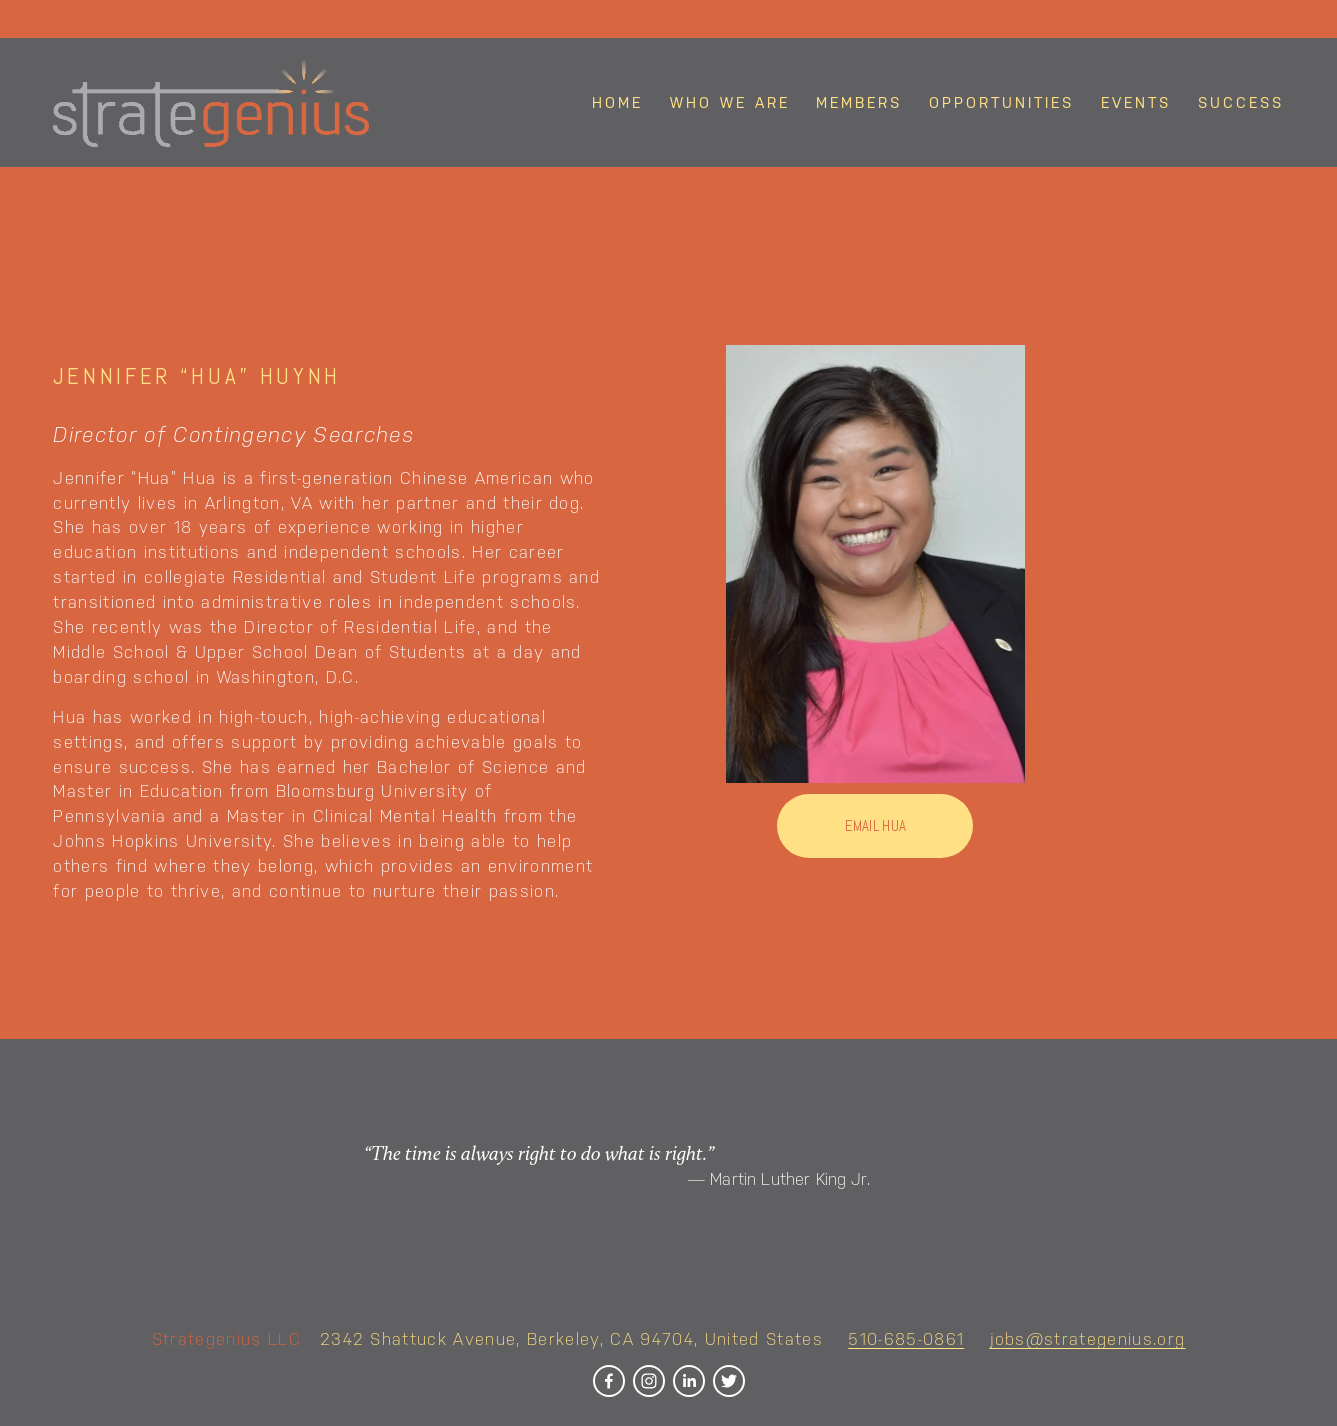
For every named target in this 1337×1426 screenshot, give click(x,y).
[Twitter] (729, 1381)
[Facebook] (609, 1381)
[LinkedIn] (689, 1381)
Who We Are (730, 102)
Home (617, 102)
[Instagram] (649, 1381)
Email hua (876, 825)
